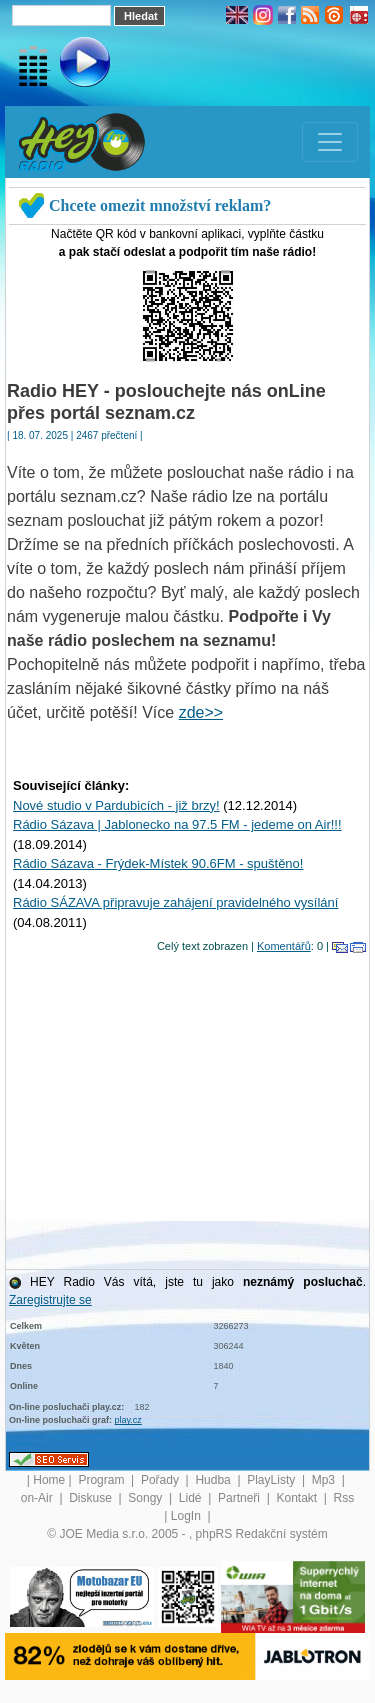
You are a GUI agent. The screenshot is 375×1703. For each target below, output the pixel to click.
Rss (344, 1498)
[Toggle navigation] (330, 142)
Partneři (240, 1498)
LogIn (187, 1516)
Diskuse (92, 1498)
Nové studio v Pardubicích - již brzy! (116, 805)
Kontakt (298, 1498)
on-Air (38, 1498)
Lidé (192, 1498)
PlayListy (272, 1480)
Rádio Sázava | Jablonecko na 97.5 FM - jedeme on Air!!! (177, 824)
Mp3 (325, 1480)
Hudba (214, 1480)
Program (102, 1480)
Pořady (161, 1480)
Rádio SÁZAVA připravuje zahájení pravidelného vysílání (175, 902)
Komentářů (284, 946)
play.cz (128, 1420)
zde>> (201, 712)
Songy (146, 1498)
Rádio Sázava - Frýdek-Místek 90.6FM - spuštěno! (158, 863)
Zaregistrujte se (50, 1300)
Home (49, 1480)
